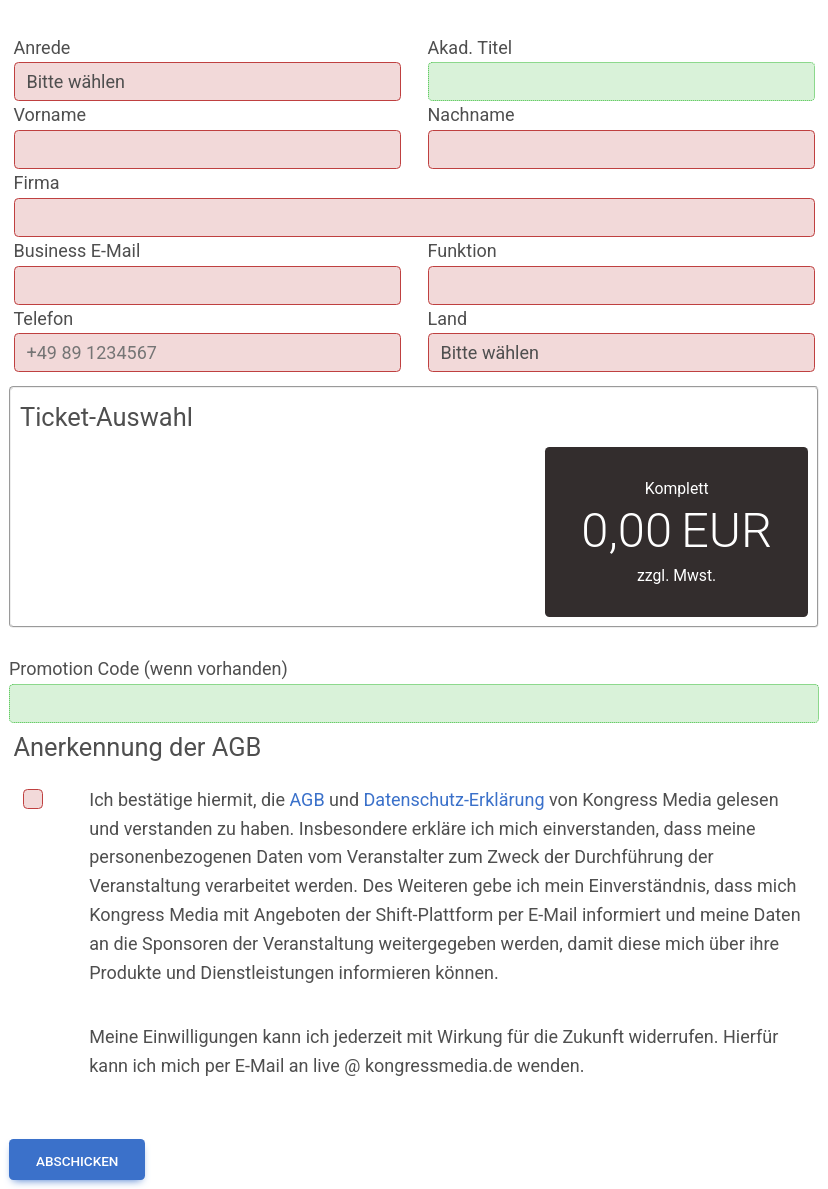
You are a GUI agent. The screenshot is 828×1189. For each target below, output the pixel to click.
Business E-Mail (77, 250)
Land (448, 318)
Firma (37, 182)
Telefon (44, 318)
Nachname (471, 114)
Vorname (50, 114)
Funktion (462, 250)
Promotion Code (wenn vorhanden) (148, 668)
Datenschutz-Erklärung (454, 799)
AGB (306, 799)
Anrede (42, 47)
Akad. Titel (470, 47)
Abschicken (77, 1161)
